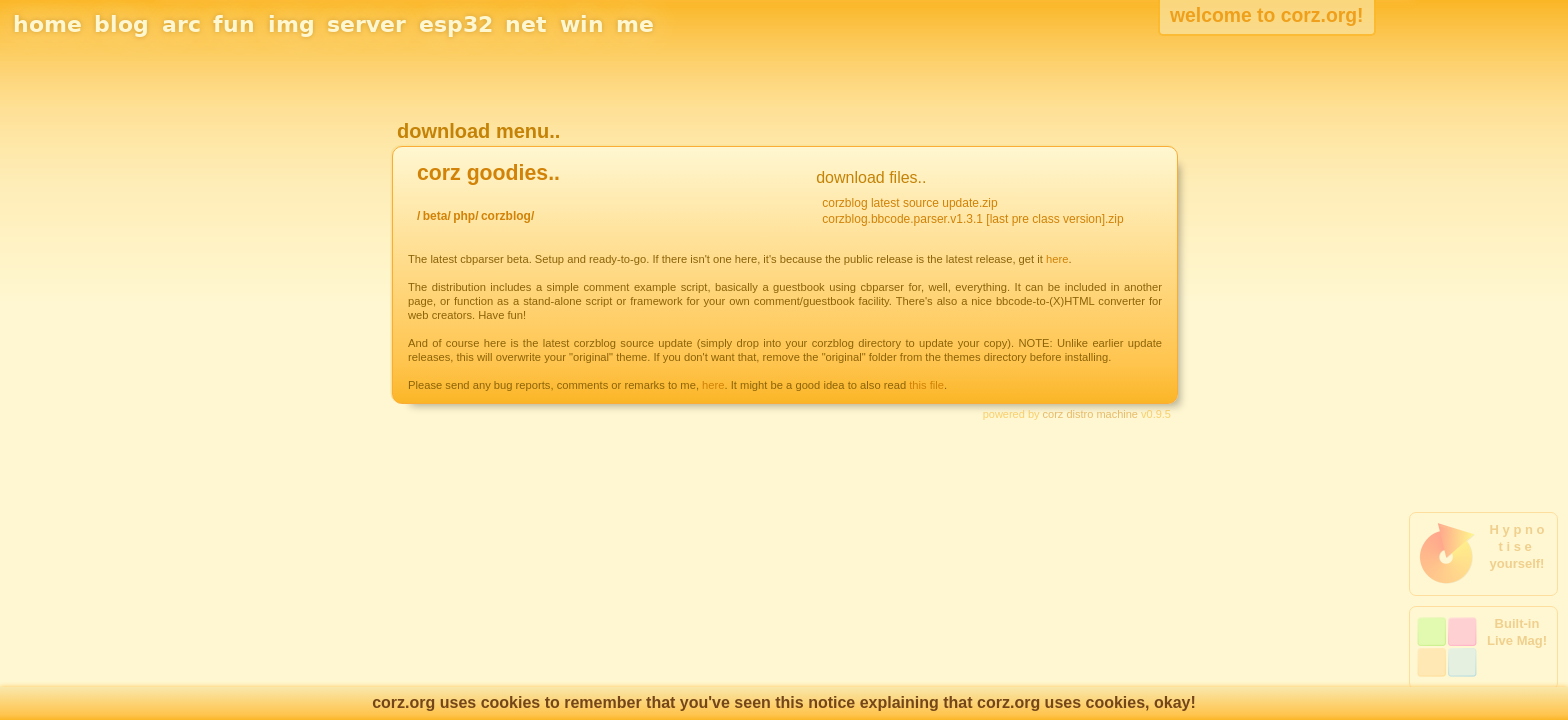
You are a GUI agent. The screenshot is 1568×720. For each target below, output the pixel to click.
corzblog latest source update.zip (909, 203)
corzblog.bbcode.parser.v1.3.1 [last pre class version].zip (973, 219)
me (635, 24)
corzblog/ (507, 216)
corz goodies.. (488, 173)
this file (926, 385)
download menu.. (478, 131)
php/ (465, 216)
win (582, 24)
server (366, 24)
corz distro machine (1090, 414)
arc (181, 24)
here (1057, 259)
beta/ (437, 216)
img (291, 24)
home (47, 24)
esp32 (456, 24)
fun (234, 24)
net (526, 24)
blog (121, 24)
